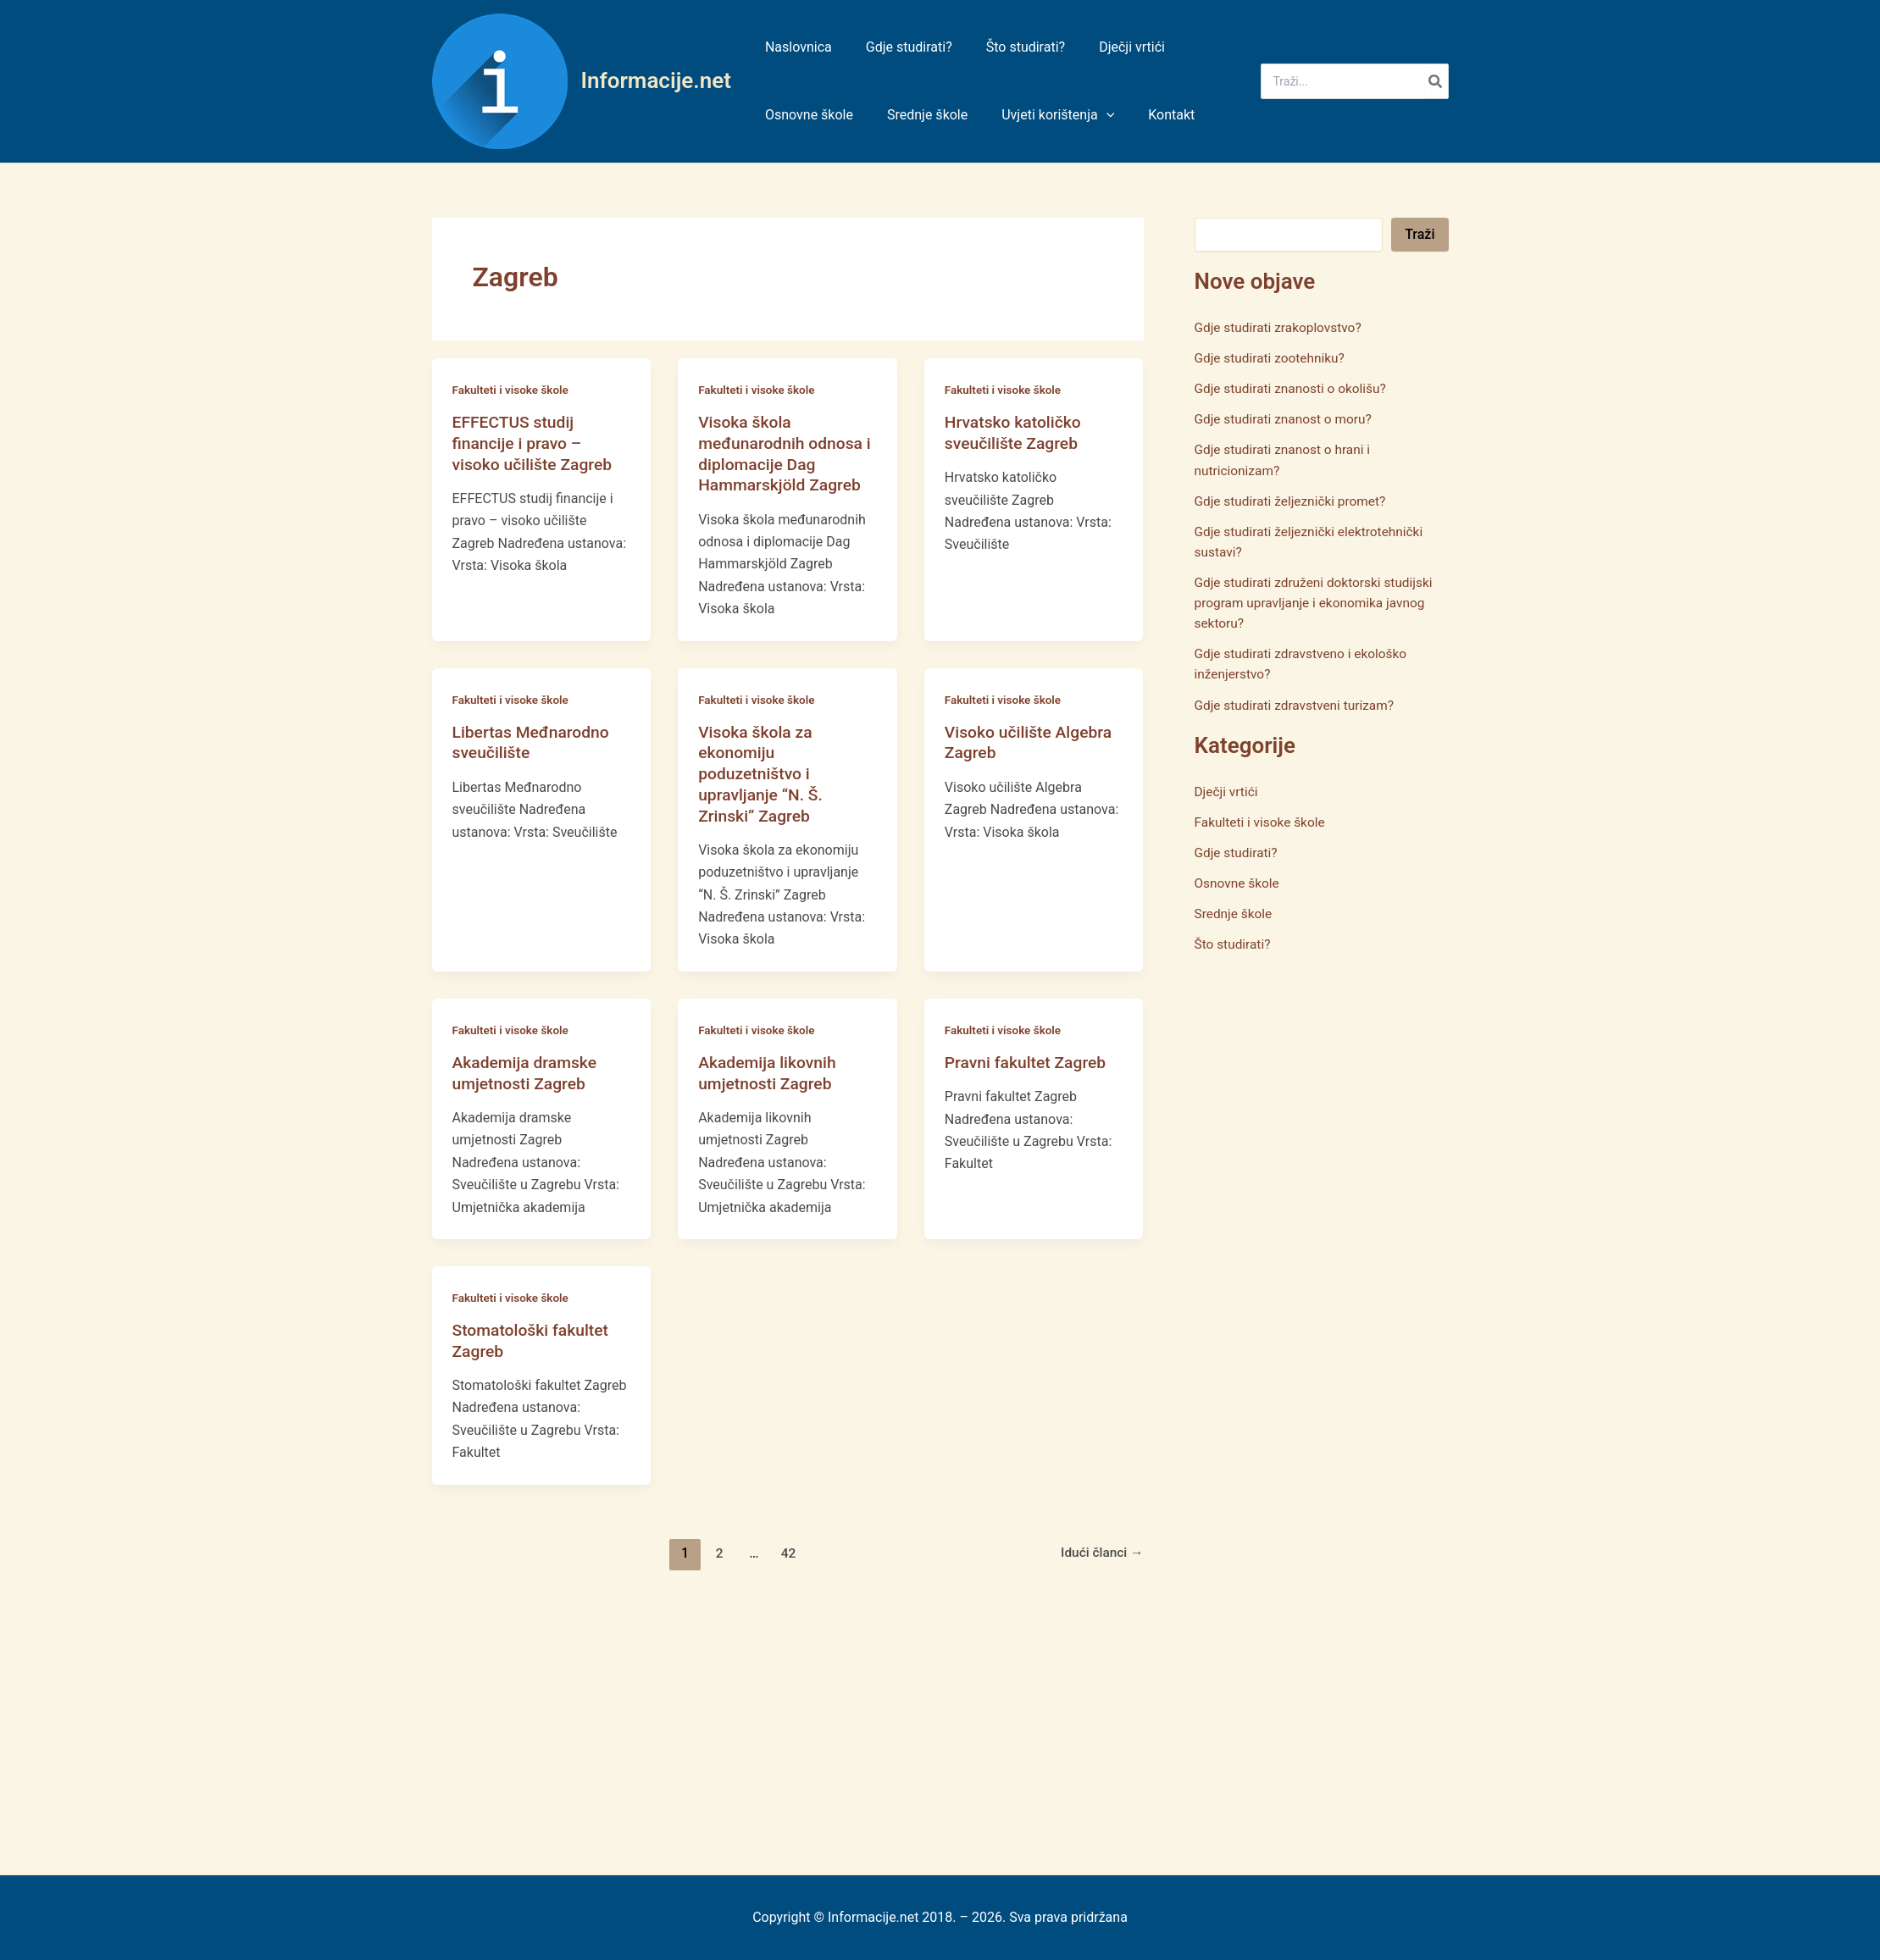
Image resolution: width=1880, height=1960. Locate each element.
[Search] (1436, 81)
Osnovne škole (1239, 881)
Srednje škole (1235, 912)
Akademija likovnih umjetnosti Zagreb (769, 1072)
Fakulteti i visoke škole (513, 389)
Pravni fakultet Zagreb (1028, 1061)
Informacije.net (656, 80)
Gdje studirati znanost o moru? (1286, 419)
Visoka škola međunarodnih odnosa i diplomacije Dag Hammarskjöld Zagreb (783, 453)
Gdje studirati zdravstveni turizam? (1298, 703)
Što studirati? (1234, 942)
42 (787, 1551)
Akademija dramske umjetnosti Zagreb (527, 1072)
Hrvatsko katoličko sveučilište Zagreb (1015, 432)
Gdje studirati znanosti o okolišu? (1294, 388)
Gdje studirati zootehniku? (1272, 358)
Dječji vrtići (1228, 790)
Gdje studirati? (1238, 851)
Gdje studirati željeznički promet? (1294, 500)
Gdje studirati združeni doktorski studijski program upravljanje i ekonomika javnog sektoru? (1318, 601)
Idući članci (1100, 1551)
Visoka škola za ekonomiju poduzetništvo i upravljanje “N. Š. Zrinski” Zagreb (762, 772)
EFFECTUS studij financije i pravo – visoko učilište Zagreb (535, 442)
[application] (1089, 115)
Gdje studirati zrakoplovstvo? (1281, 327)
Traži (1419, 234)
